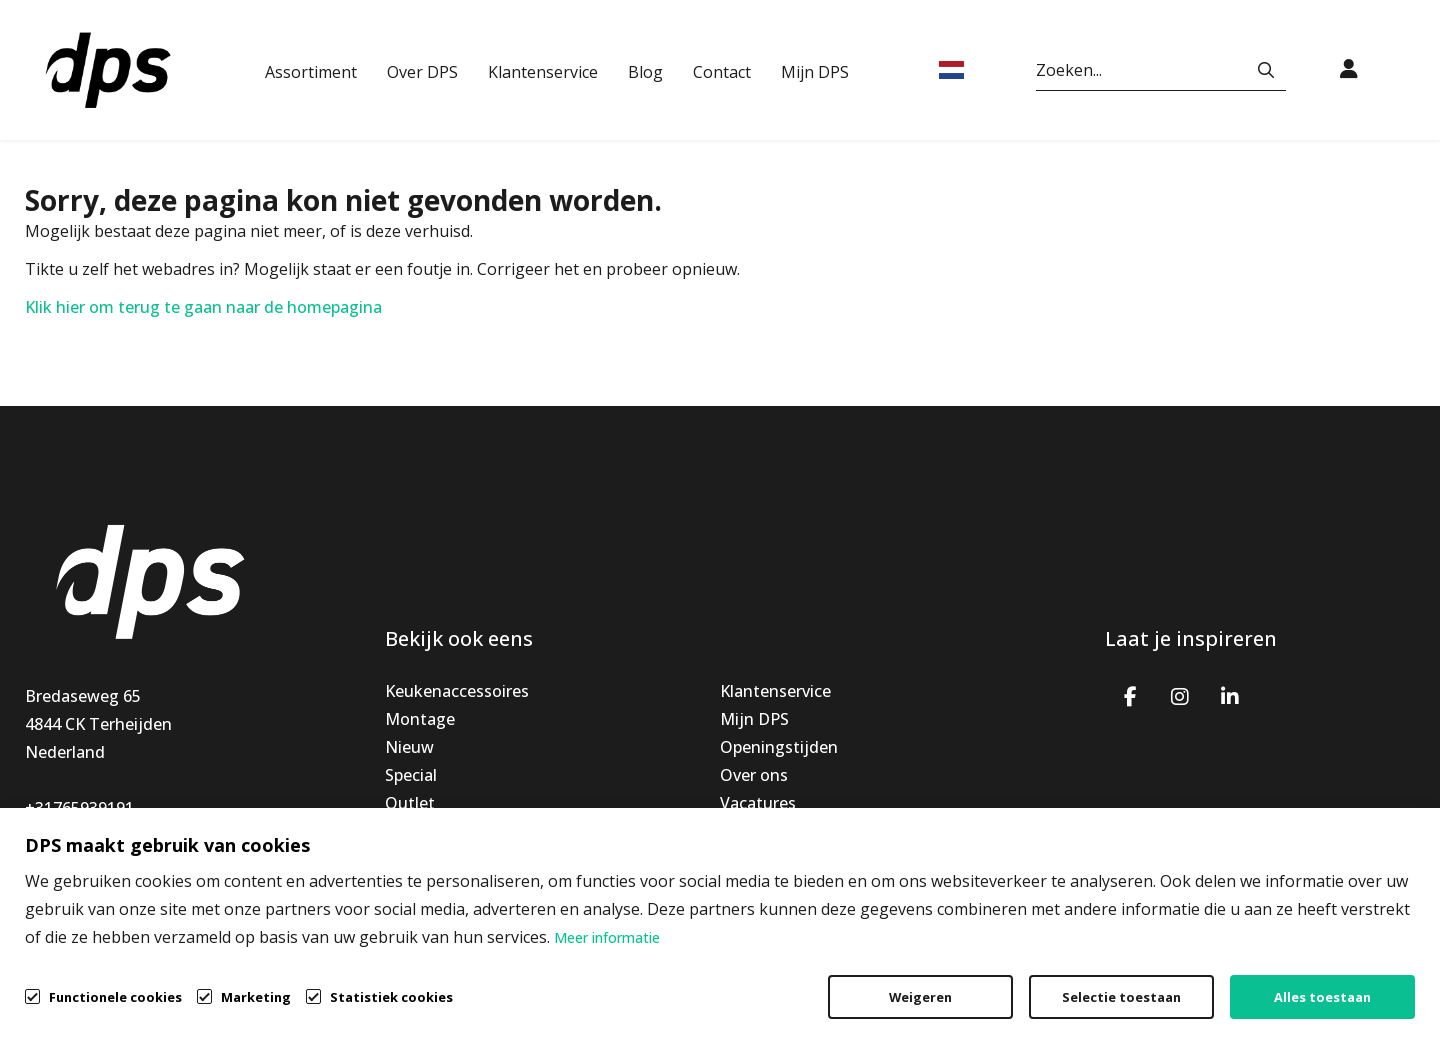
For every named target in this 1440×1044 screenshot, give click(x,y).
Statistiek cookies (391, 997)
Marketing (256, 997)
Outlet (410, 803)
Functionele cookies (115, 995)
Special (411, 775)
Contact (722, 72)
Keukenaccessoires (457, 691)
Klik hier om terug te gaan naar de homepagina (203, 307)
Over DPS (422, 72)
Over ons (754, 775)
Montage (420, 719)
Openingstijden (779, 747)
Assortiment (311, 72)
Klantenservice (543, 72)
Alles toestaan (1322, 997)
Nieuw (409, 747)
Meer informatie (607, 937)
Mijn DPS (815, 72)
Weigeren (920, 997)
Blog (645, 72)
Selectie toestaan (1121, 997)
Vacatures (758, 803)
